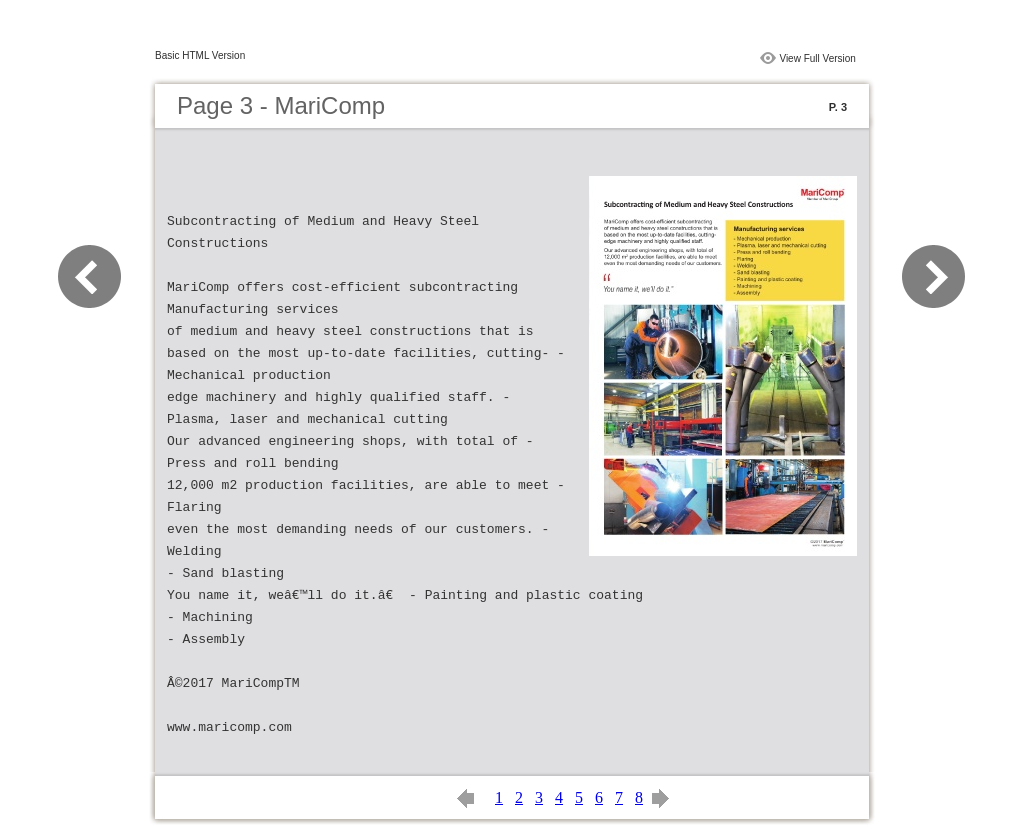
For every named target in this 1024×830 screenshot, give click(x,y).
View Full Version (817, 58)
